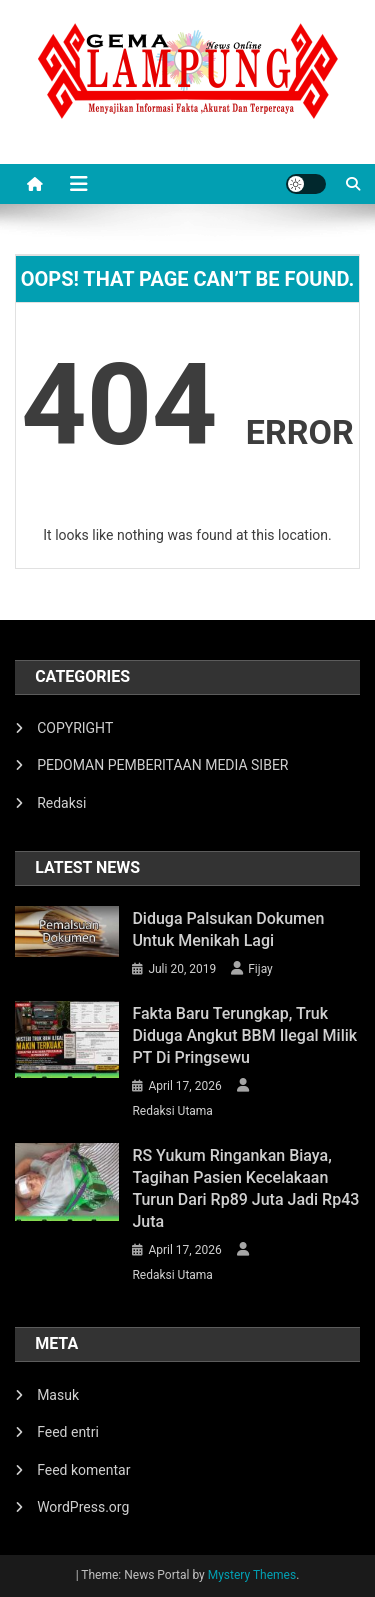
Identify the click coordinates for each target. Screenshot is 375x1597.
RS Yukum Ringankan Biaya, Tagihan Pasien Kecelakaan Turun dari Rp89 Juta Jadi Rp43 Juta (245, 1188)
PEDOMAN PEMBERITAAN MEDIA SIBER (162, 765)
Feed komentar (83, 1470)
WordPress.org (83, 1507)
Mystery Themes (252, 1575)
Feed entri (68, 1432)
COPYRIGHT (75, 728)
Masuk (58, 1395)
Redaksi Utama (172, 1111)
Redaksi (61, 803)
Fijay (260, 969)
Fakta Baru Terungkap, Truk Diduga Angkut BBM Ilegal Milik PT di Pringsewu (244, 1035)
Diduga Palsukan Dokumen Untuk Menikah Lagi (228, 929)
